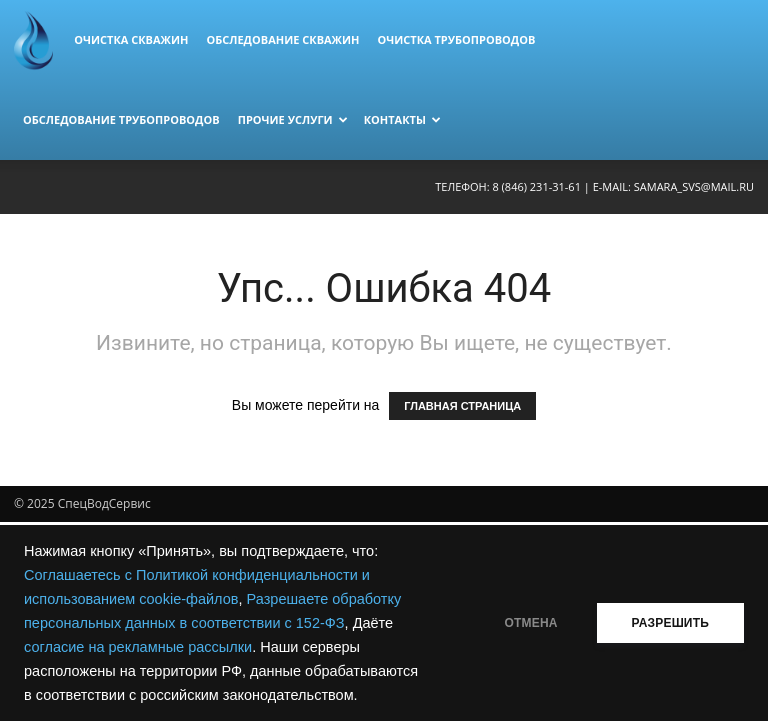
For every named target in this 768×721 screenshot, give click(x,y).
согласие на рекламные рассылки (138, 647)
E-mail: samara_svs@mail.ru (673, 186)
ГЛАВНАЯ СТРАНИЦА (462, 406)
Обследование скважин (282, 39)
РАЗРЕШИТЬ (670, 623)
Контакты (402, 119)
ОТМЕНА (531, 623)
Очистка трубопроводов (456, 39)
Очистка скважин (131, 39)
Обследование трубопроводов (121, 119)
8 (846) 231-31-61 (536, 186)
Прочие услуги (293, 119)
